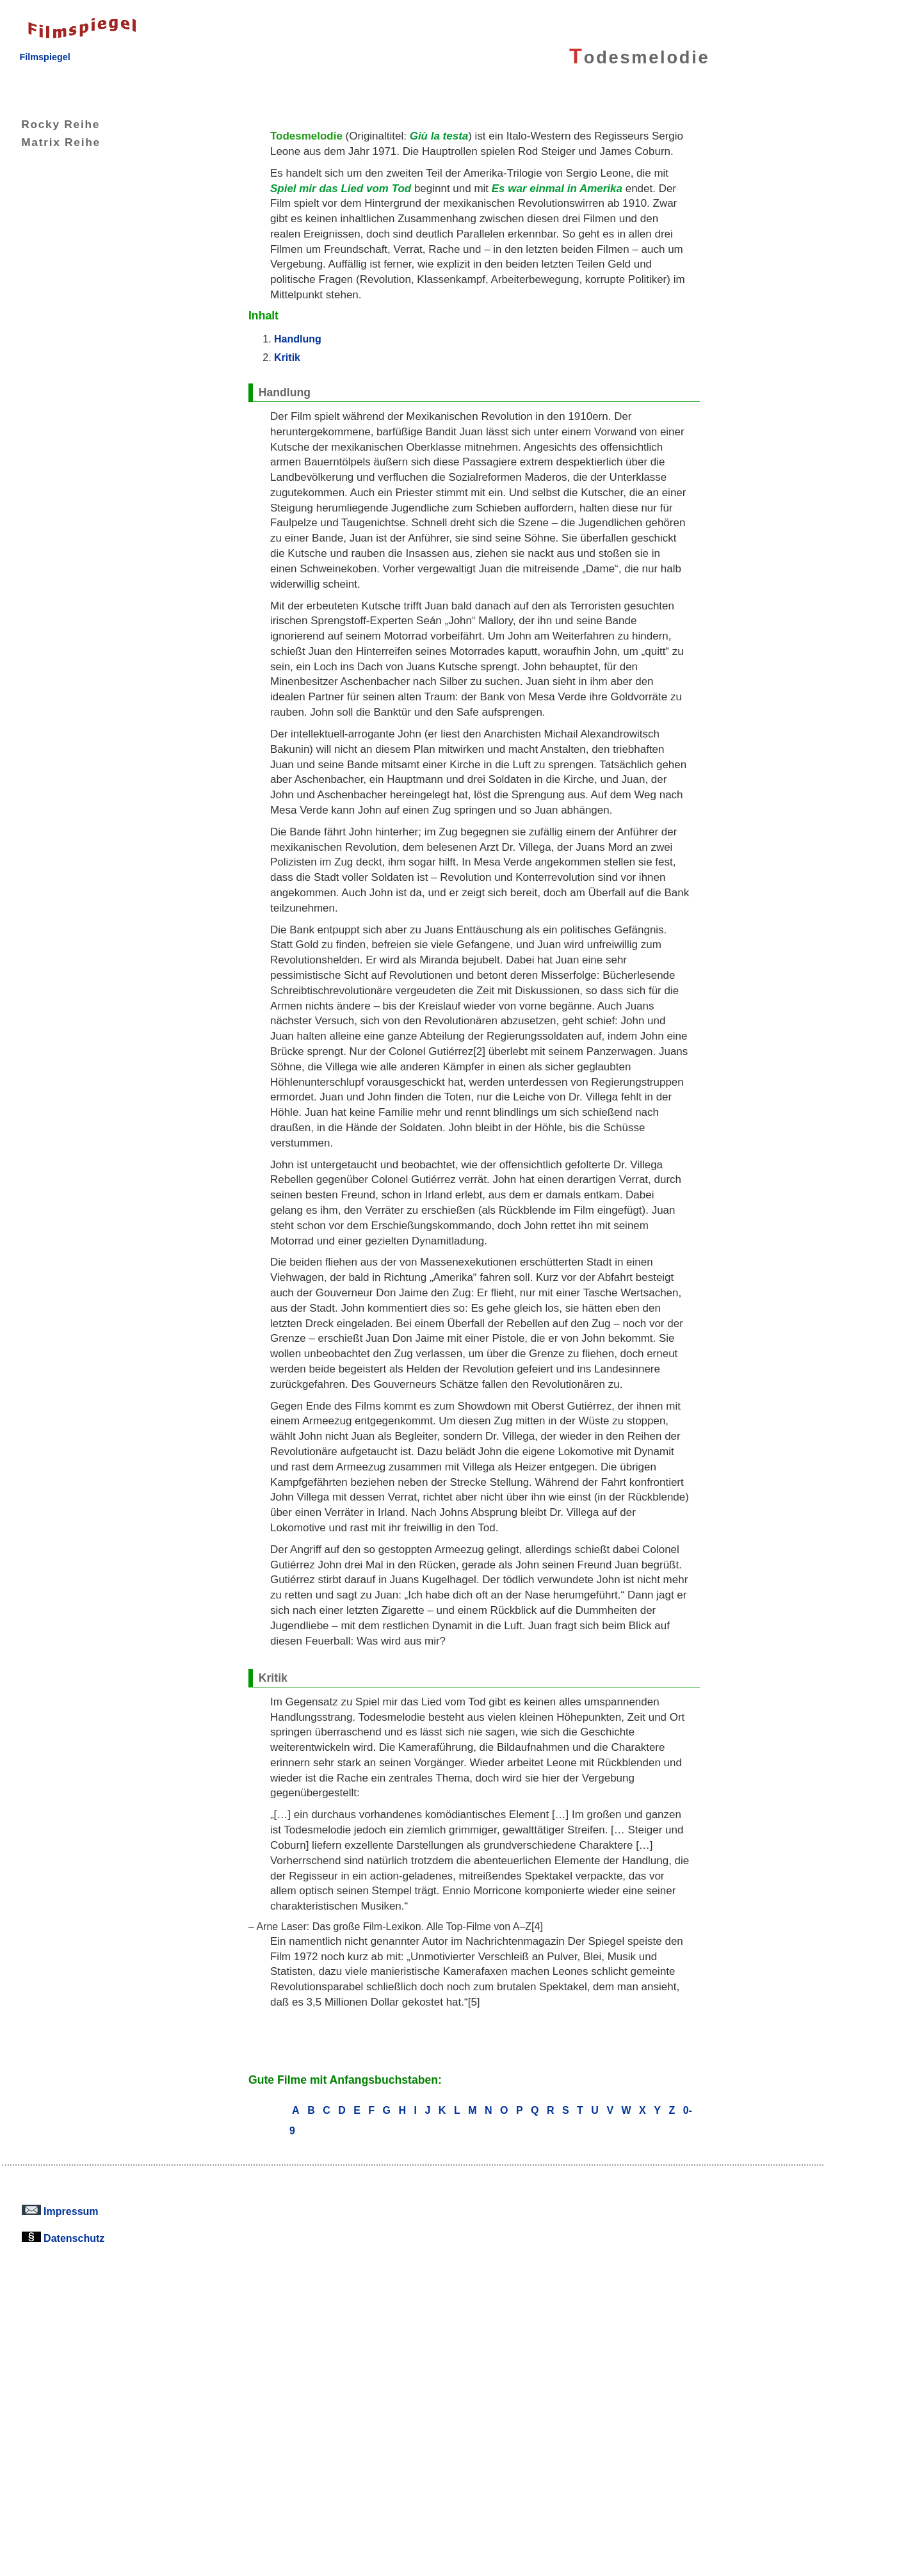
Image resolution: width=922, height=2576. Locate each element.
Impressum (60, 2211)
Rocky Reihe (51, 124)
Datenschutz (63, 2238)
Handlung (297, 338)
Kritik (287, 357)
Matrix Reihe (51, 142)
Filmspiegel (44, 57)
